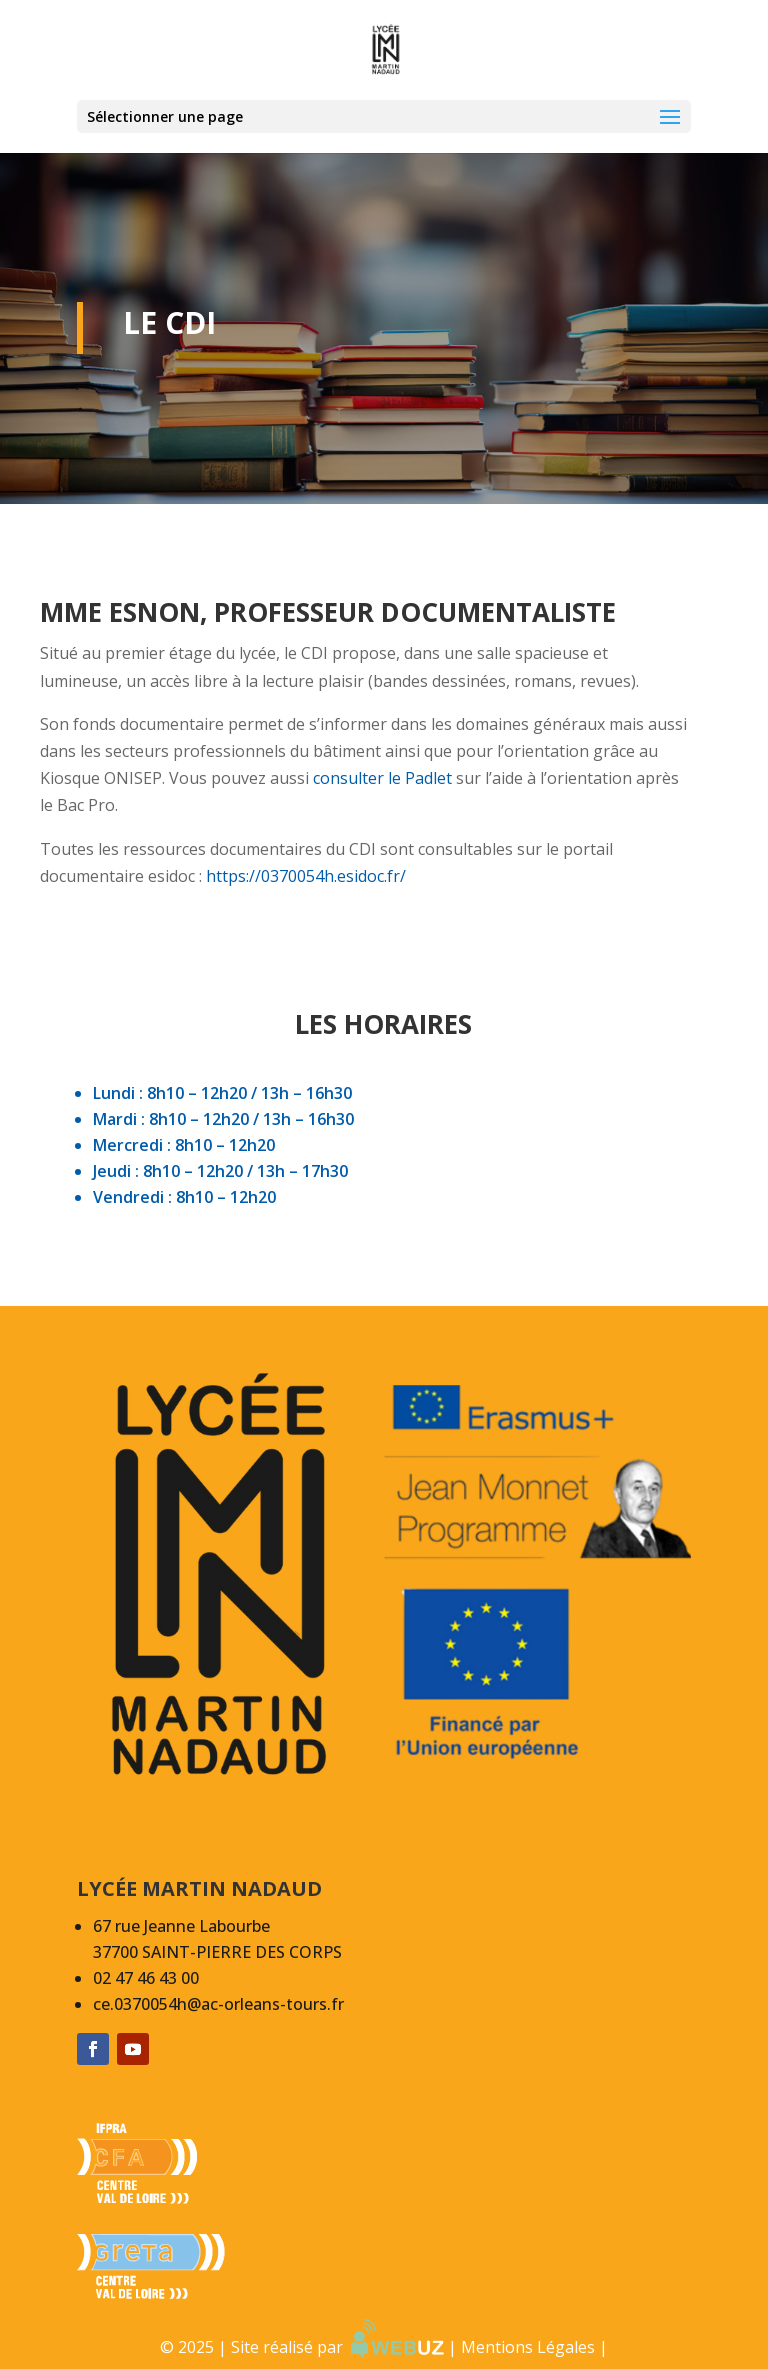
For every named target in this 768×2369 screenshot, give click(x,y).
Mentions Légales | (534, 2347)
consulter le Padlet (382, 778)
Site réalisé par (337, 2347)
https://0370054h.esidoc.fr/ (304, 876)
